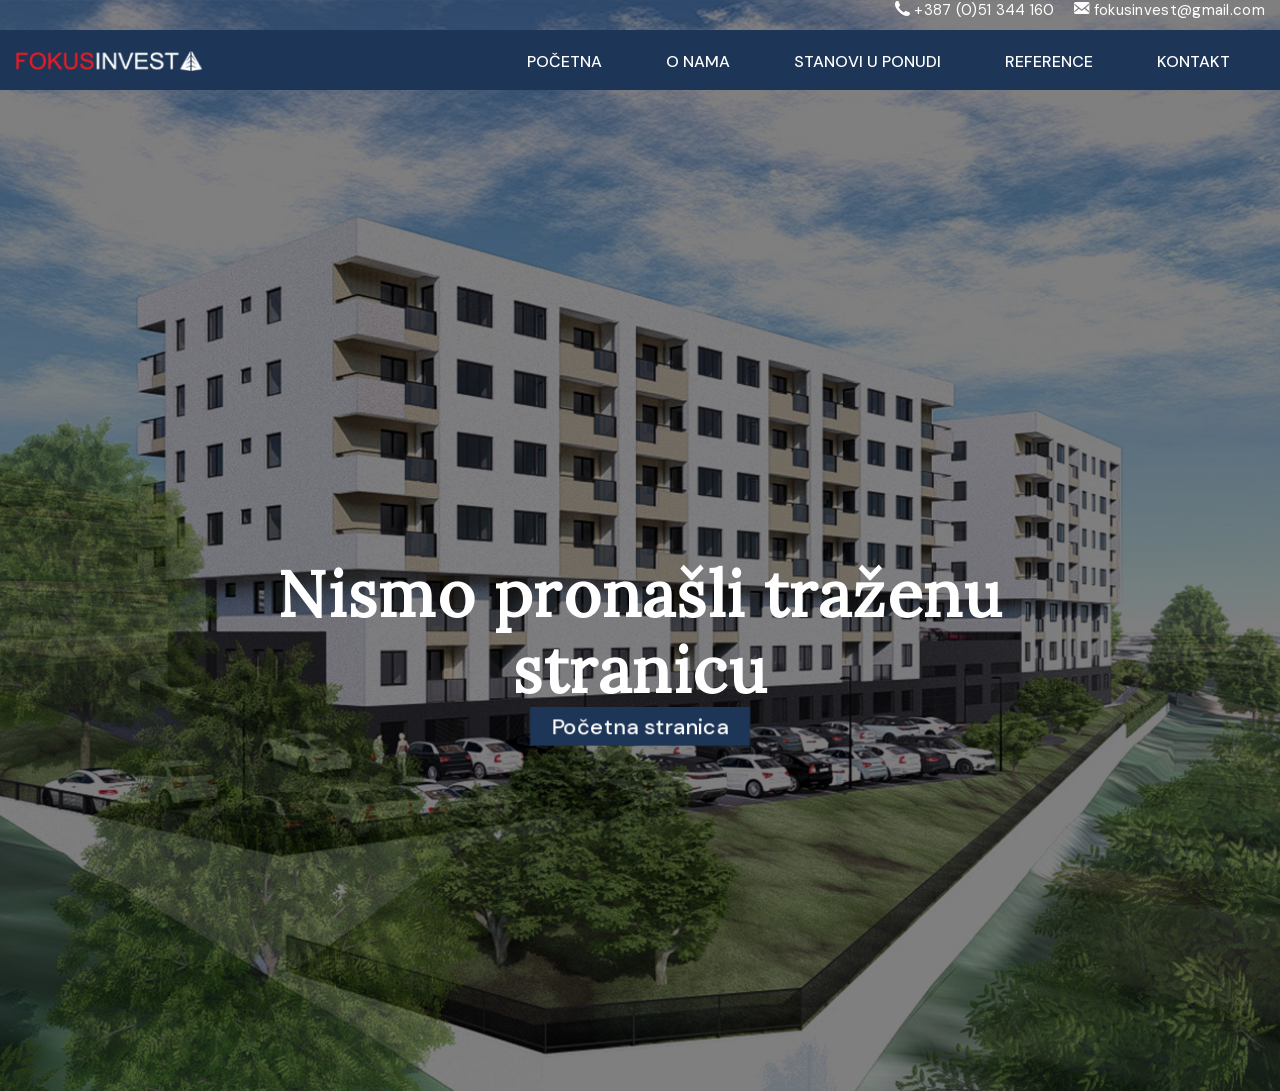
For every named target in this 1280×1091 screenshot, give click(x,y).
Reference (1049, 61)
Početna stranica (640, 726)
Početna (564, 61)
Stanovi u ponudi (867, 61)
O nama (698, 61)
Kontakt (1193, 61)
